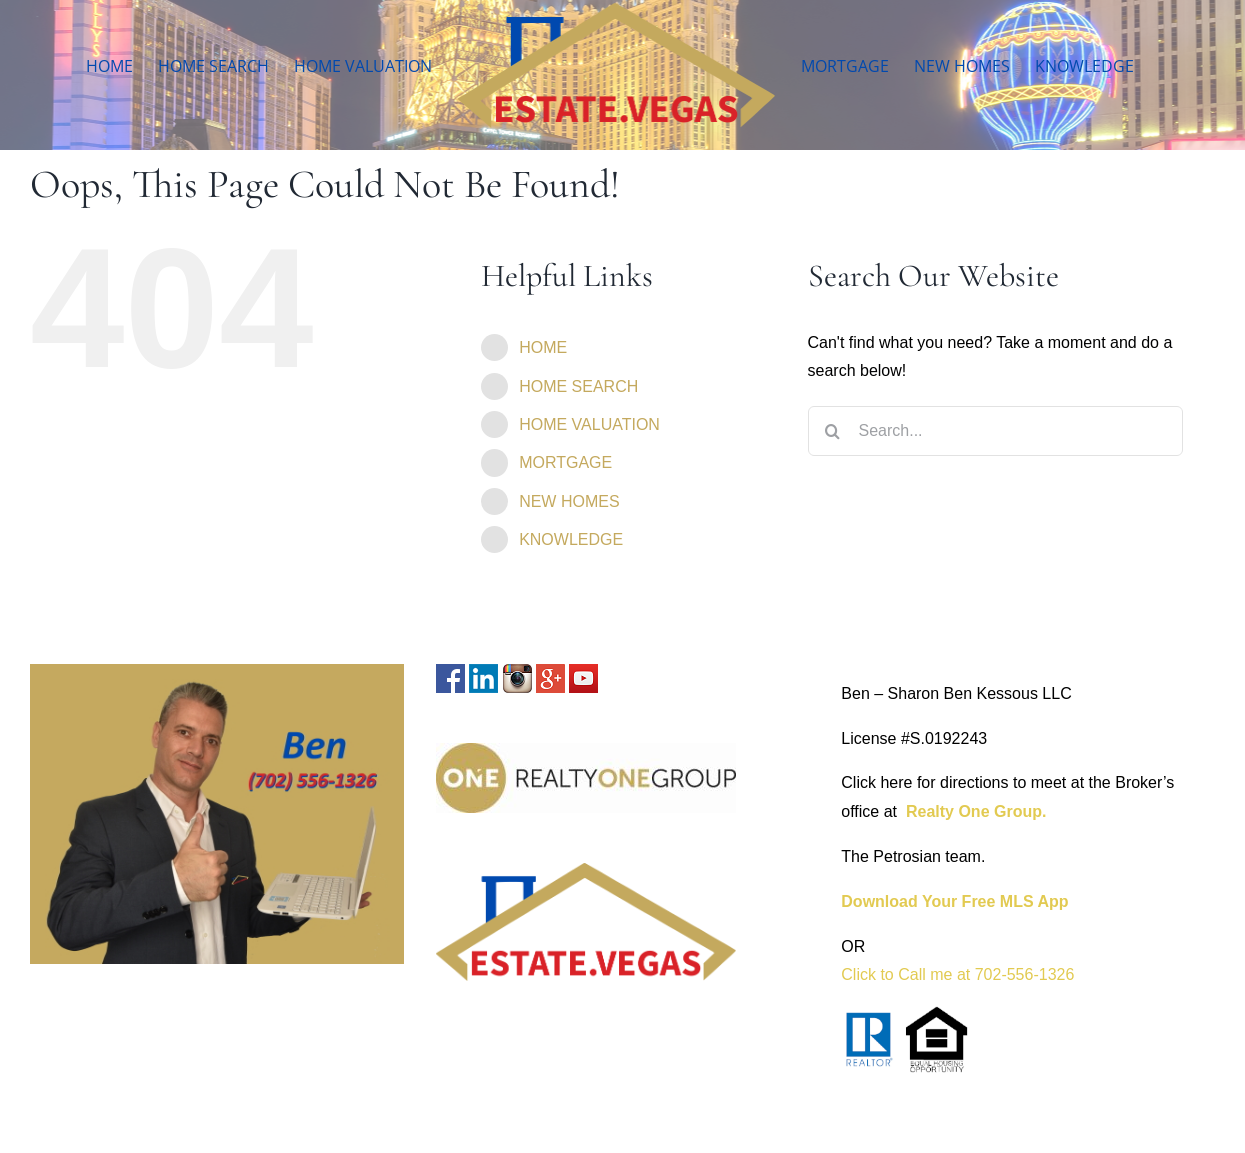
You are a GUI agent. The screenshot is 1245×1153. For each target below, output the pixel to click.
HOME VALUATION (589, 424)
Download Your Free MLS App (954, 901)
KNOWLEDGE (571, 539)
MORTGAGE (565, 462)
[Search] (833, 431)
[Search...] (995, 431)
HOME (543, 347)
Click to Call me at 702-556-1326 (957, 974)
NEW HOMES (569, 501)
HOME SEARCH (578, 386)
